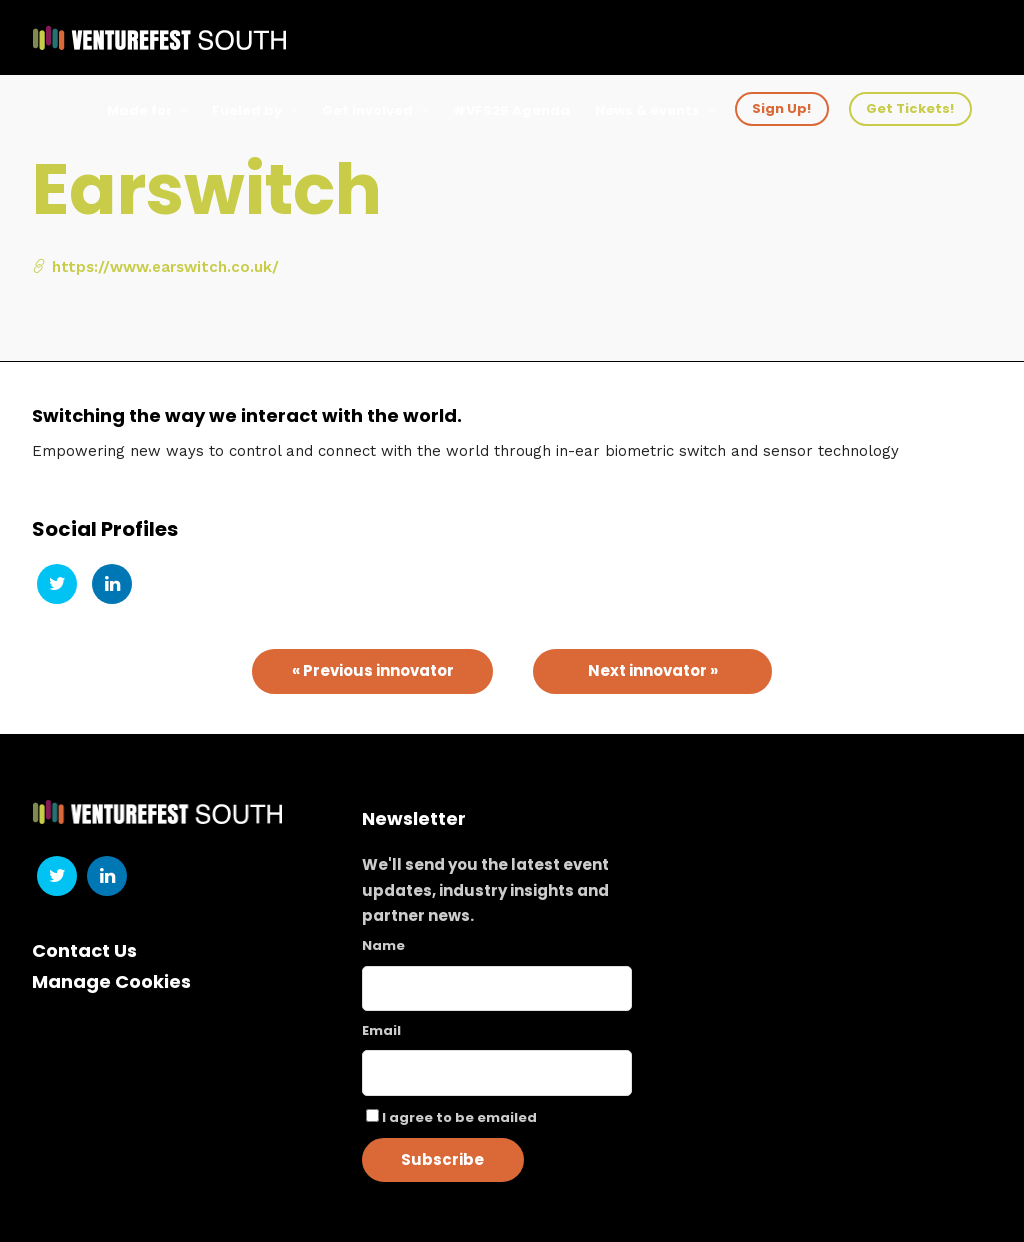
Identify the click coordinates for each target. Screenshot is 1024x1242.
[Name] (497, 988)
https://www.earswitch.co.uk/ (155, 267)
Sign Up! (781, 108)
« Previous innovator (373, 670)
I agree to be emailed (459, 1117)
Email (381, 1030)
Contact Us (84, 950)
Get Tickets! (910, 108)
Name (383, 945)
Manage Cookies (111, 981)
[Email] (497, 1073)
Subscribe (442, 1159)
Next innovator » (653, 670)
